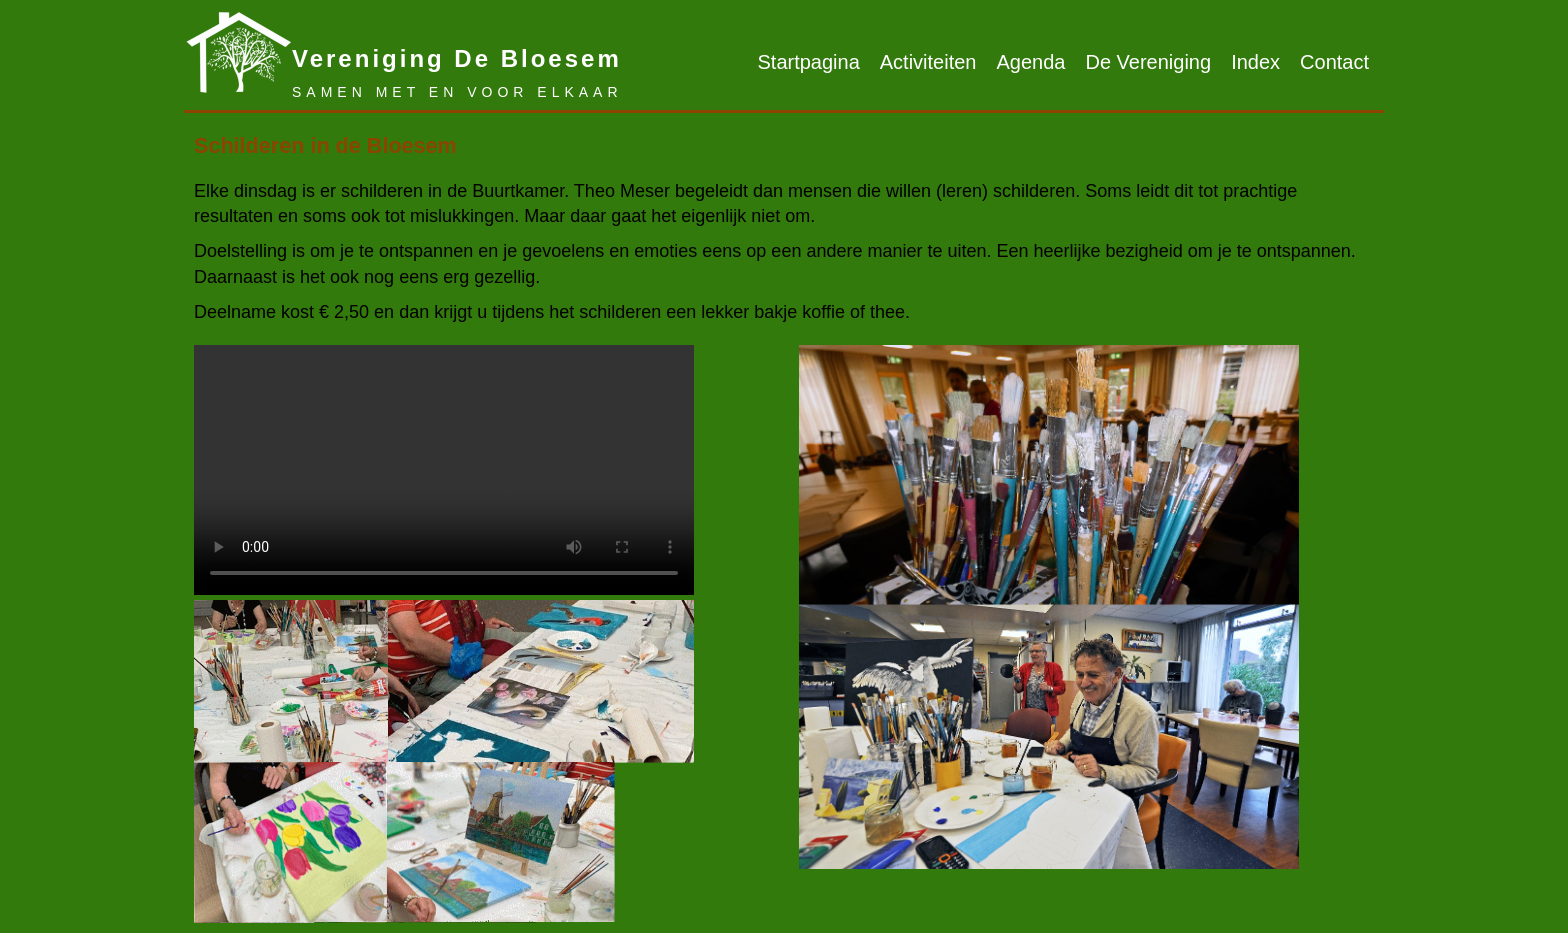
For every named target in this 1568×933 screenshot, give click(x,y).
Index (1255, 62)
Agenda (1031, 62)
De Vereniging (1148, 62)
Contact (1334, 62)
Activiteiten (928, 62)
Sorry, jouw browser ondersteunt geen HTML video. (444, 470)
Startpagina (808, 62)
